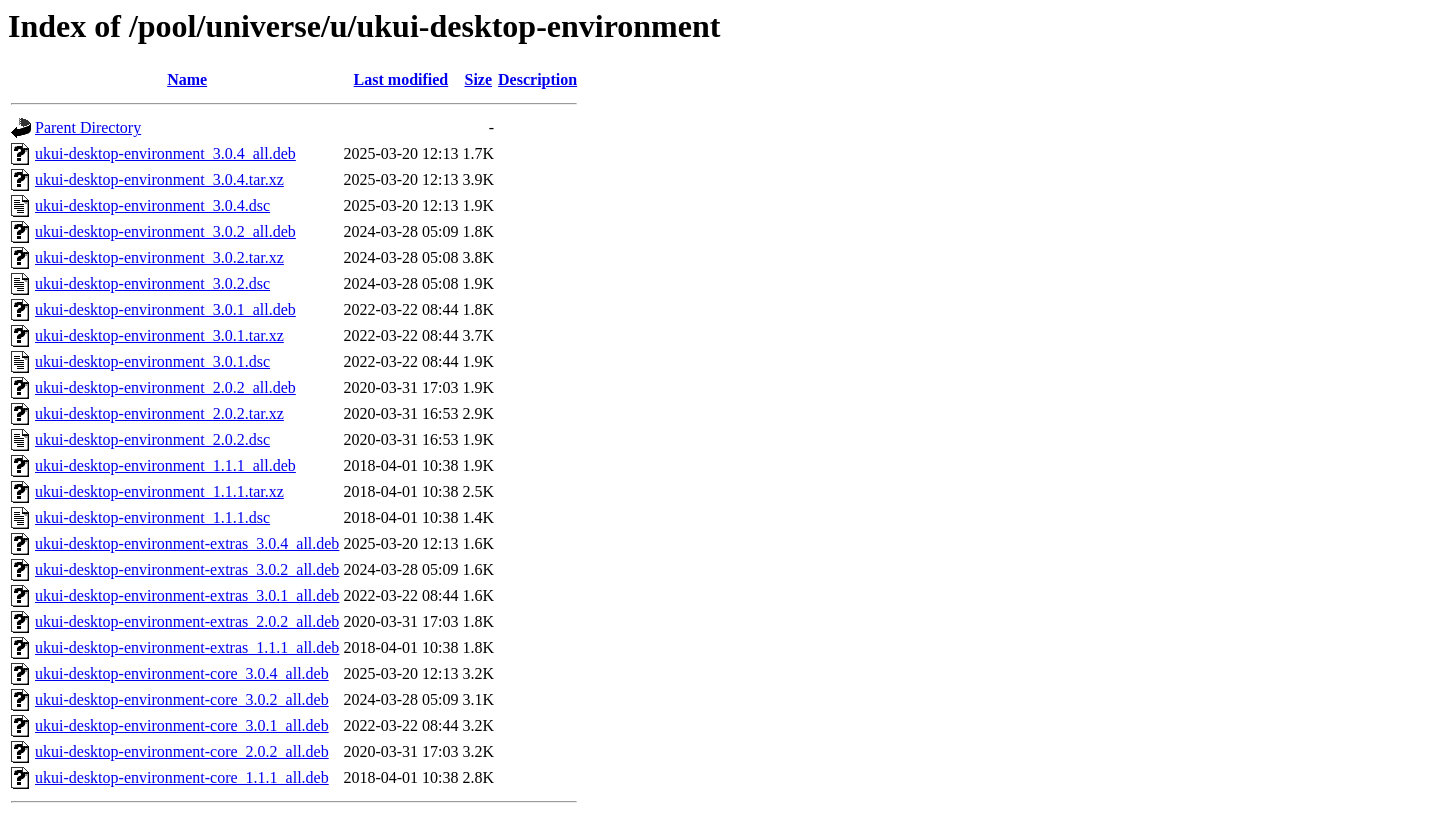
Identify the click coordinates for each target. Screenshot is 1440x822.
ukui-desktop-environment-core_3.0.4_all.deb (182, 673)
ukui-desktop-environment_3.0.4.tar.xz (159, 179)
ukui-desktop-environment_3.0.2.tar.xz (159, 257)
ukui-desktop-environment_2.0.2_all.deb (165, 387)
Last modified (401, 79)
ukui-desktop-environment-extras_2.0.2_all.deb (187, 621)
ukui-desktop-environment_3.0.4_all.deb (165, 153)
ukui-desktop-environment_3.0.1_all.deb (165, 309)
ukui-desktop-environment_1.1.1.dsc (152, 517)
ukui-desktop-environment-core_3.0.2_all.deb (182, 699)
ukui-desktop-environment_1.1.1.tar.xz (159, 491)
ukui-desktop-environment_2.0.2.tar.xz (159, 413)
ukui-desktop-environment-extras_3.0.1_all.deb (187, 595)
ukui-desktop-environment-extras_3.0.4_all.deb (187, 543)
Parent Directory (88, 127)
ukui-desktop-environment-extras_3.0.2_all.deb (187, 569)
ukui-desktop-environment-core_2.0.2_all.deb (182, 751)
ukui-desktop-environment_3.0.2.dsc (152, 283)
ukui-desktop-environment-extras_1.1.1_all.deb (187, 647)
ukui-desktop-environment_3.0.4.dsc (152, 205)
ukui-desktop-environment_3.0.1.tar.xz (159, 335)
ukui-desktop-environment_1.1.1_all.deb (165, 465)
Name (187, 79)
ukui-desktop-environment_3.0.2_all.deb (165, 231)
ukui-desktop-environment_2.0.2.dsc (152, 439)
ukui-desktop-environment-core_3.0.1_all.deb (182, 725)
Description (537, 79)
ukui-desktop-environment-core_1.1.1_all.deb (182, 777)
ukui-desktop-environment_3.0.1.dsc (152, 361)
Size (478, 79)
